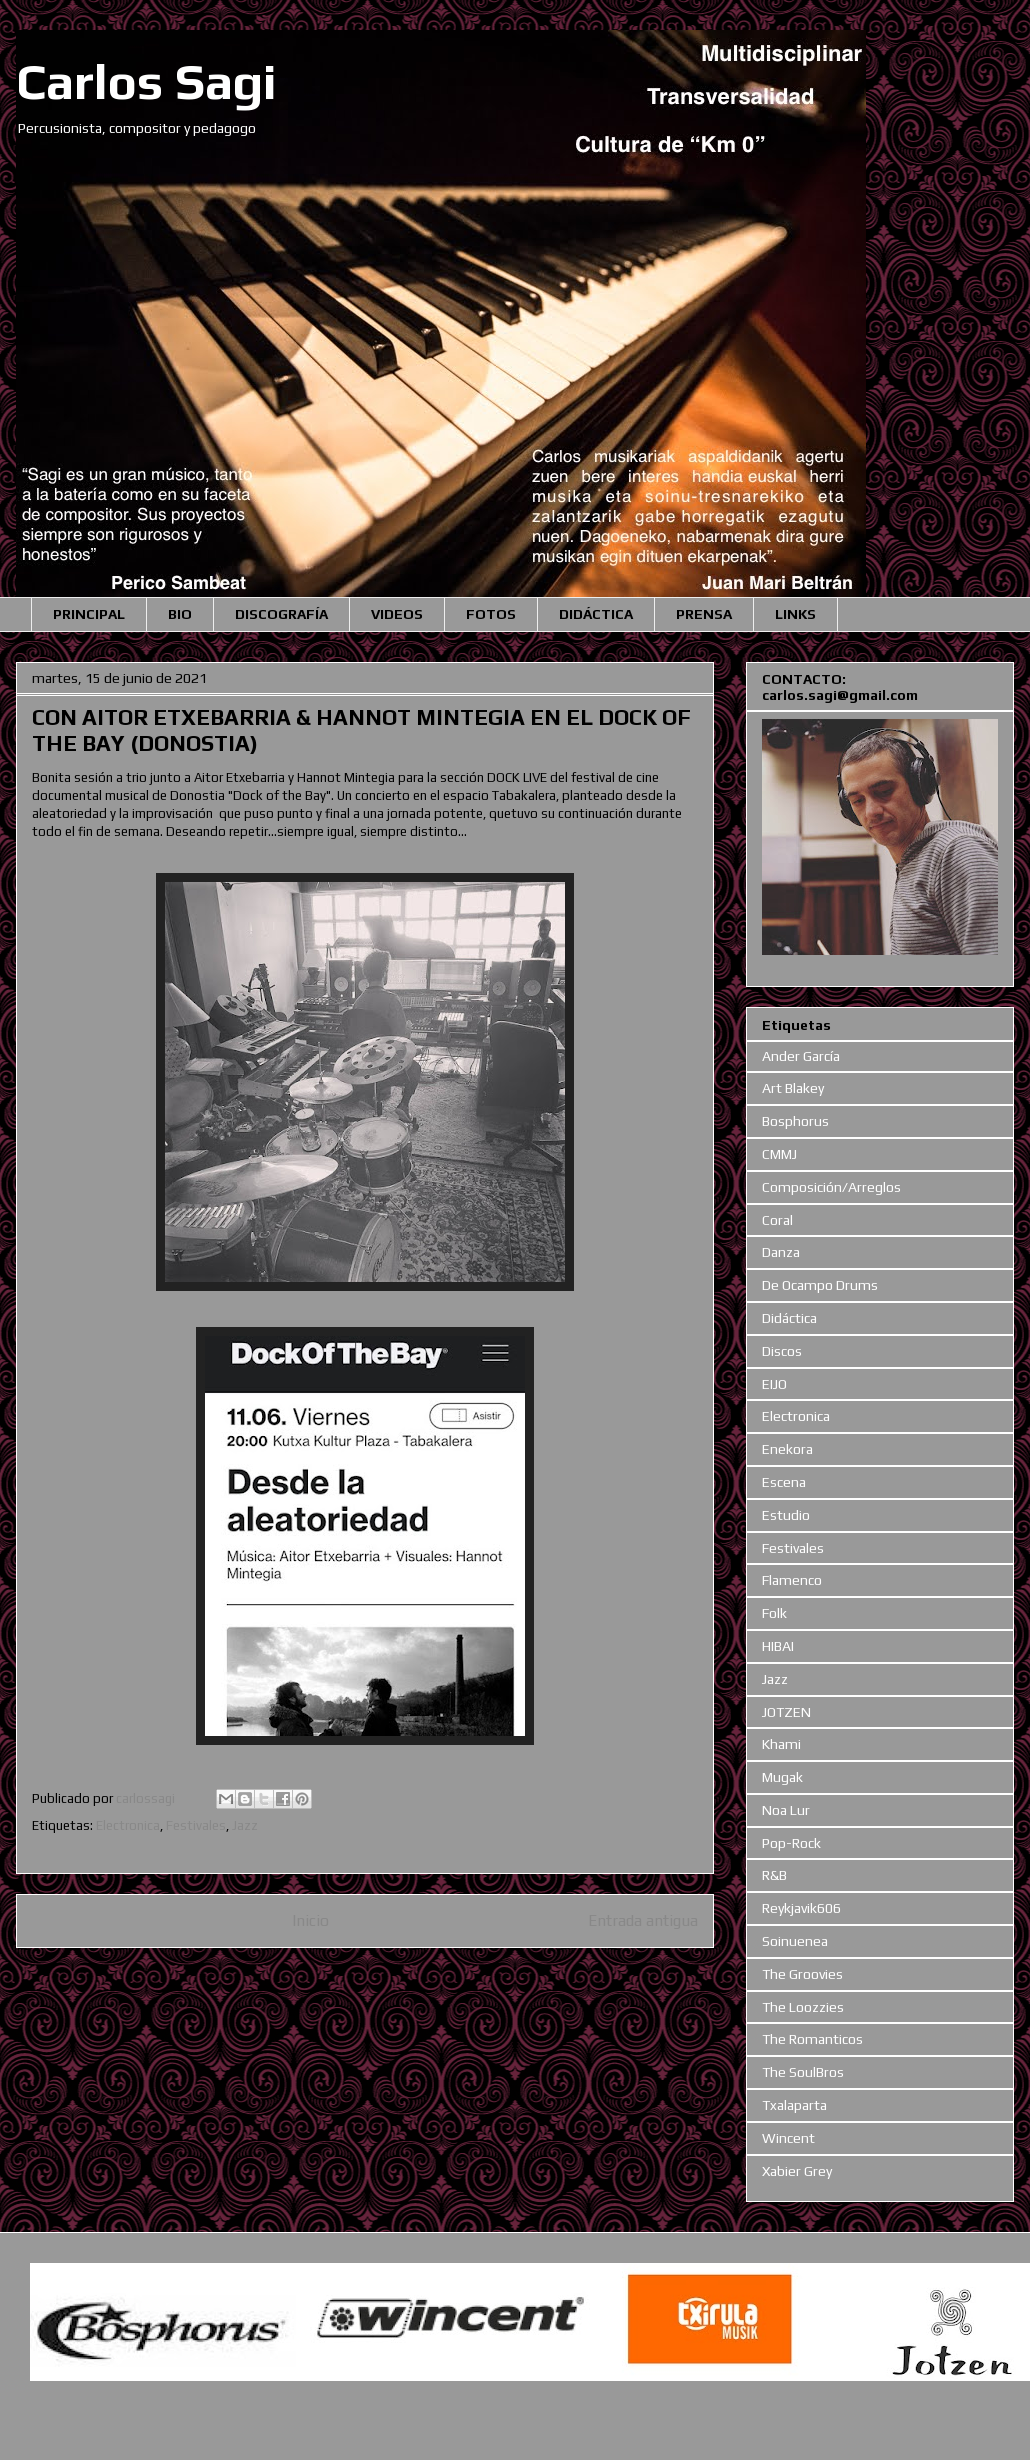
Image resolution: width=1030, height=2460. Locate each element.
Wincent (788, 2138)
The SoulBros (803, 2072)
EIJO (774, 1384)
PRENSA (704, 614)
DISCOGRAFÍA (281, 614)
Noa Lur (786, 1810)
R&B (774, 1875)
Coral (777, 1220)
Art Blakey (793, 1088)
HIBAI (778, 1646)
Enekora (787, 1449)
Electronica (128, 1825)
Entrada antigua (643, 1920)
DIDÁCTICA (596, 614)
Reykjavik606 (801, 1908)
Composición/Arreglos (831, 1187)
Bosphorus (795, 1121)
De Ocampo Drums (820, 1285)
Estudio (786, 1515)
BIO (180, 614)
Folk (774, 1613)
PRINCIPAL (89, 614)
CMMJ (779, 1154)
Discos (782, 1351)
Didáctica (789, 1318)
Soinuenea (795, 1941)
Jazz (245, 1825)
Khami (781, 1744)
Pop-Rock (791, 1843)
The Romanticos (812, 2039)
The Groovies (802, 1974)
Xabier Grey (797, 2171)
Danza (781, 1252)
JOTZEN (786, 1712)
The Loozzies (803, 2007)
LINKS (795, 614)
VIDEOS (397, 614)
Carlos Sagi (146, 81)
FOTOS (491, 614)
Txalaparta (794, 2105)
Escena (784, 1482)
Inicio (310, 1920)
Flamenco (792, 1580)
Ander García (801, 1056)
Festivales (196, 1825)
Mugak (782, 1777)
